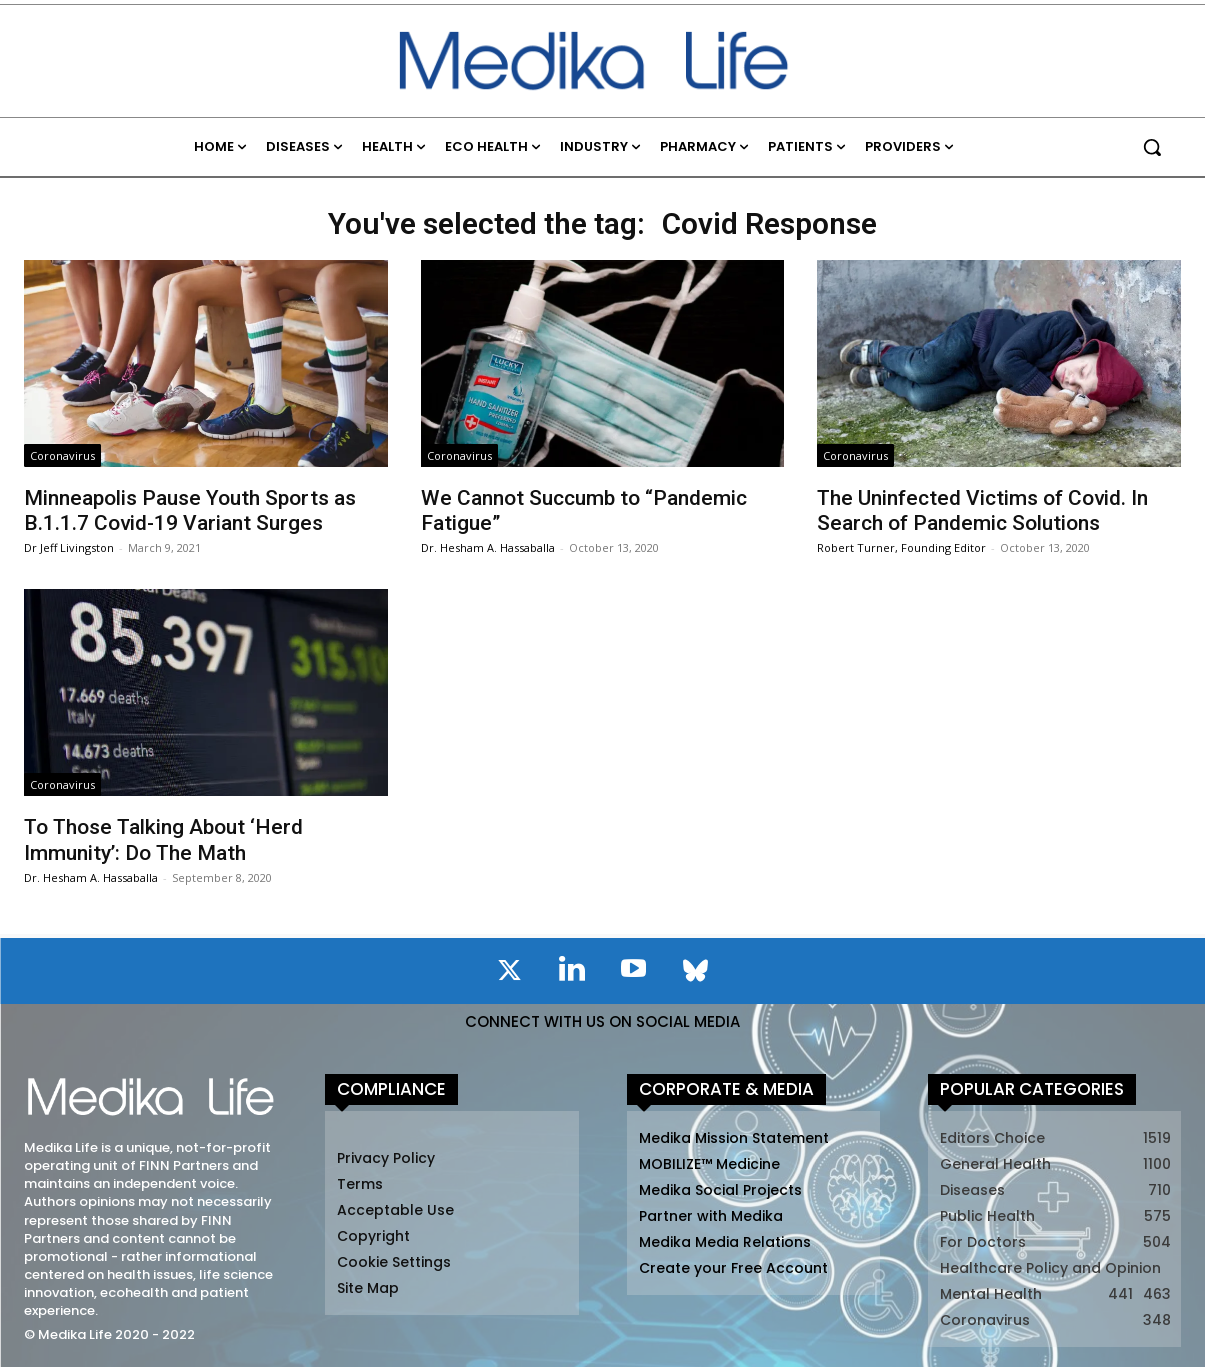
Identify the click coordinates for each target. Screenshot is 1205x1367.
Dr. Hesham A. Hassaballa (488, 547)
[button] (1152, 147)
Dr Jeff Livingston (69, 547)
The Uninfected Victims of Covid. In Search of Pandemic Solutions (982, 510)
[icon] (510, 974)
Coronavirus (62, 455)
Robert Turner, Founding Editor (901, 547)
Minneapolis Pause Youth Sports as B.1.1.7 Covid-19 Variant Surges (190, 510)
